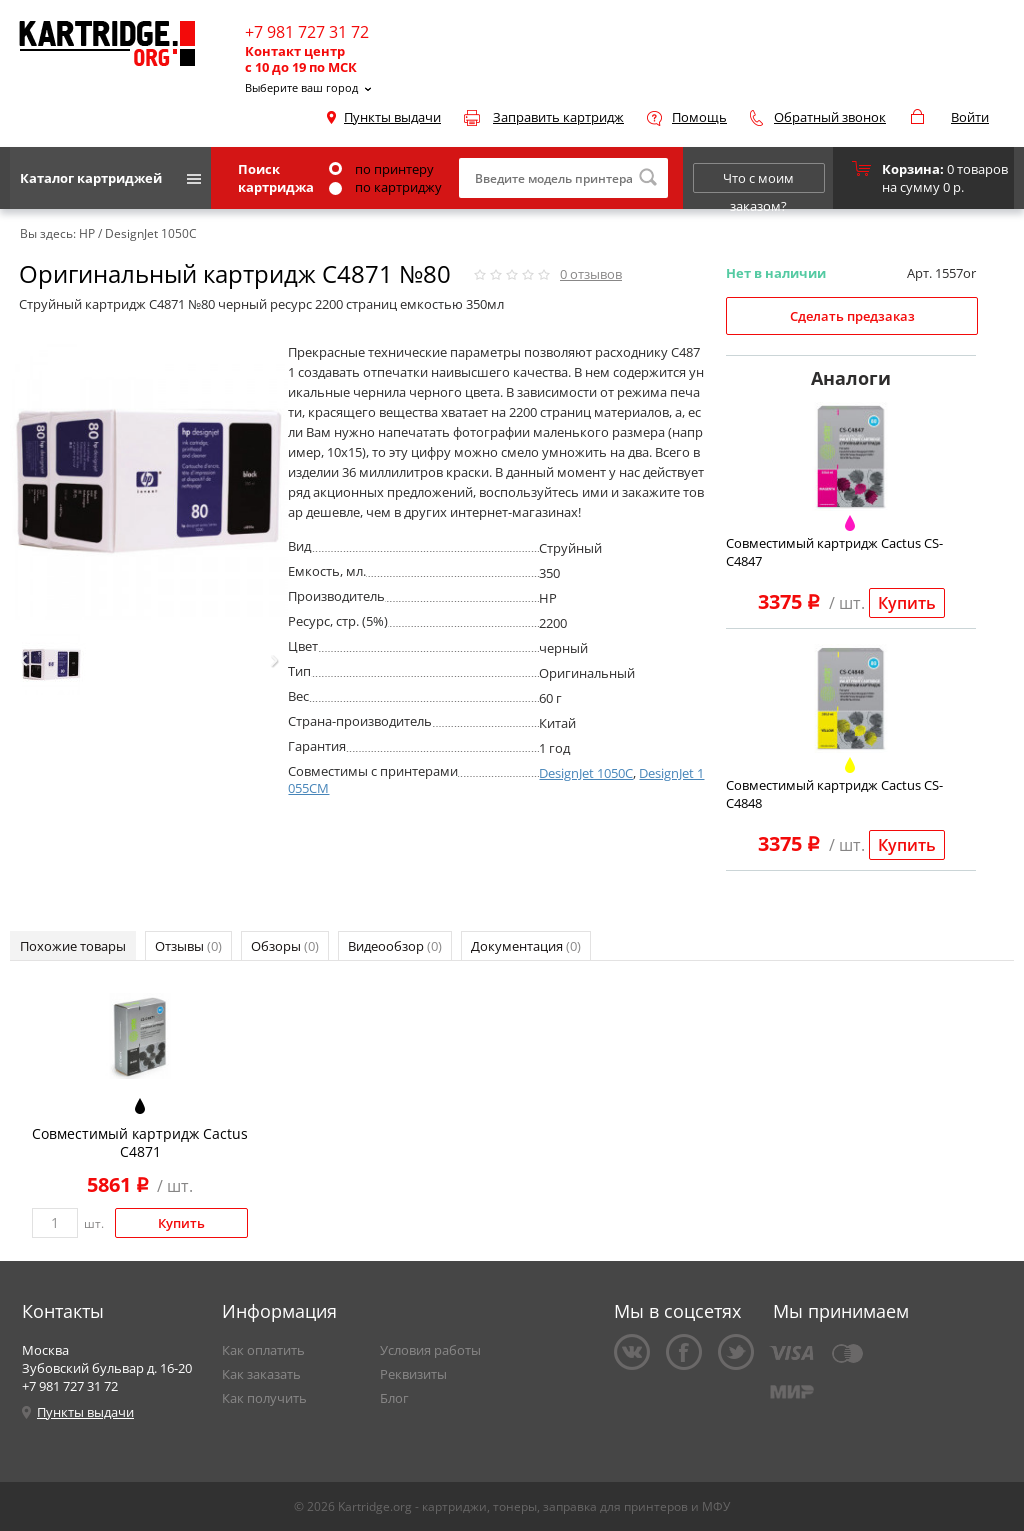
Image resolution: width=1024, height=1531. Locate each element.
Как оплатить (263, 1350)
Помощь (699, 117)
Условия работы (430, 1350)
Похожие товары (73, 946)
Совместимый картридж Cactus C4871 (140, 1142)
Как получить (264, 1398)
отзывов (591, 274)
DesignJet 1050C (586, 773)
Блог (394, 1398)
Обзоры (285, 946)
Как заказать (261, 1374)
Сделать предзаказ (852, 316)
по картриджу (385, 187)
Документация (526, 946)
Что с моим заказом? (758, 181)
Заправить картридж (558, 117)
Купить (907, 603)
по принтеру (381, 169)
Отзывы (188, 946)
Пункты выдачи (392, 117)
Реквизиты (413, 1374)
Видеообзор (395, 946)
